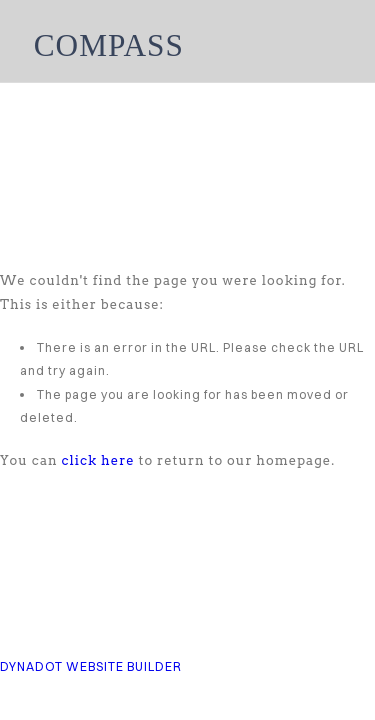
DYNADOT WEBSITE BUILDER (91, 666)
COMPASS (109, 45)
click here (98, 460)
